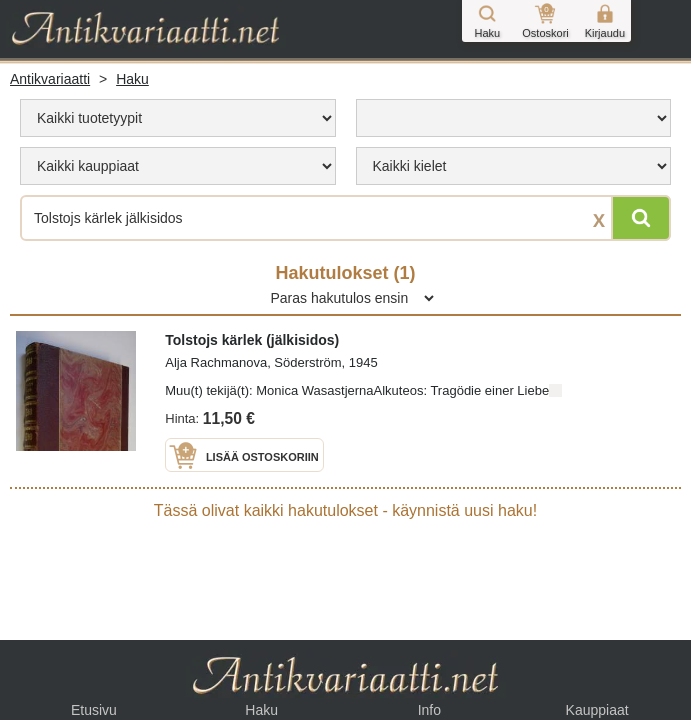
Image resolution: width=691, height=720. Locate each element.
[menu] (178, 118)
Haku (132, 79)
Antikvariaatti (50, 79)
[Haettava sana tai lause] (345, 218)
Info (429, 710)
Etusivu (94, 710)
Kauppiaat (597, 710)
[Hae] (641, 218)
